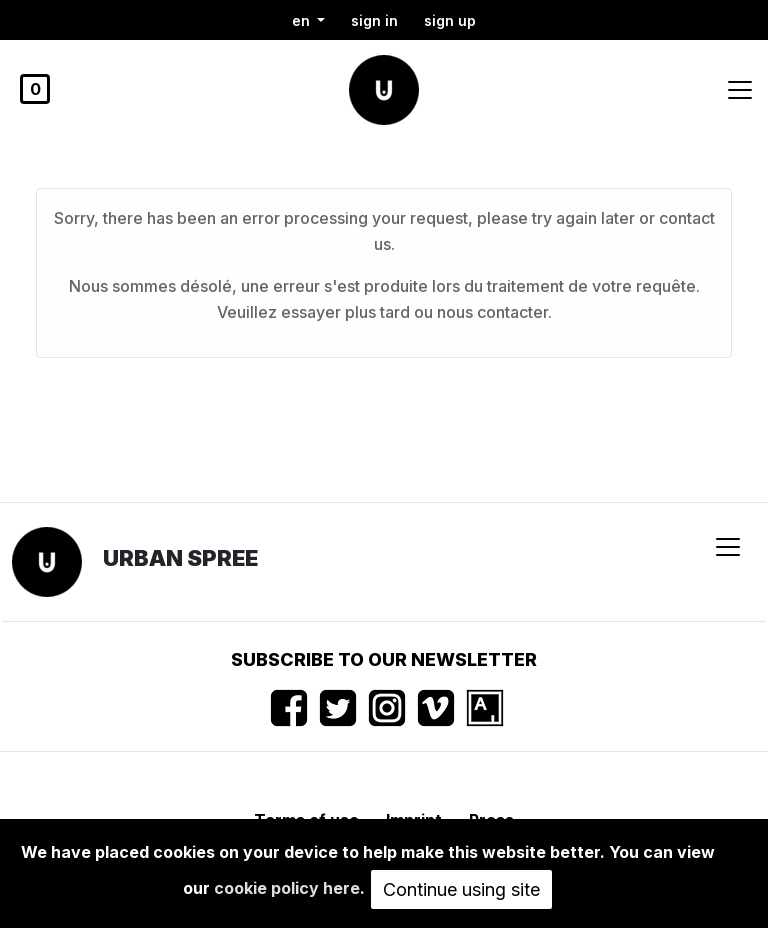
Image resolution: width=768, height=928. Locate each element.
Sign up (450, 20)
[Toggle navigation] (740, 90)
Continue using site (461, 889)
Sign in (374, 20)
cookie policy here (287, 888)
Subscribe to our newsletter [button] (384, 659)
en (303, 20)
